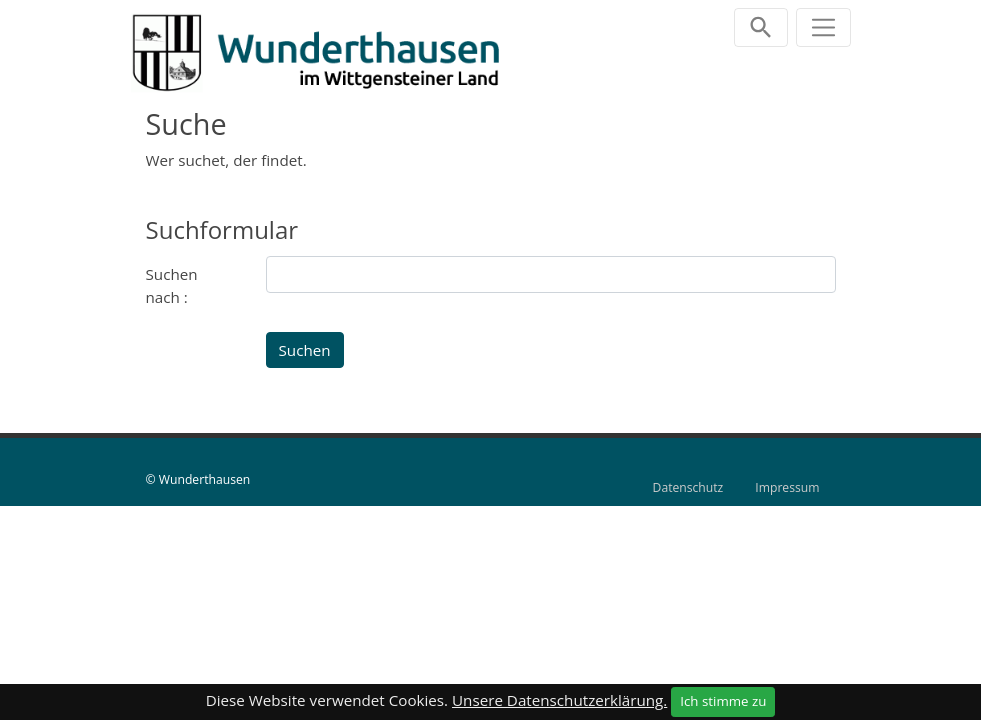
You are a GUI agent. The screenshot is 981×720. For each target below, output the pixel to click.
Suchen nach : (172, 285)
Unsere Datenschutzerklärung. (559, 700)
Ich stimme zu (723, 701)
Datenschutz (688, 487)
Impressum (787, 487)
